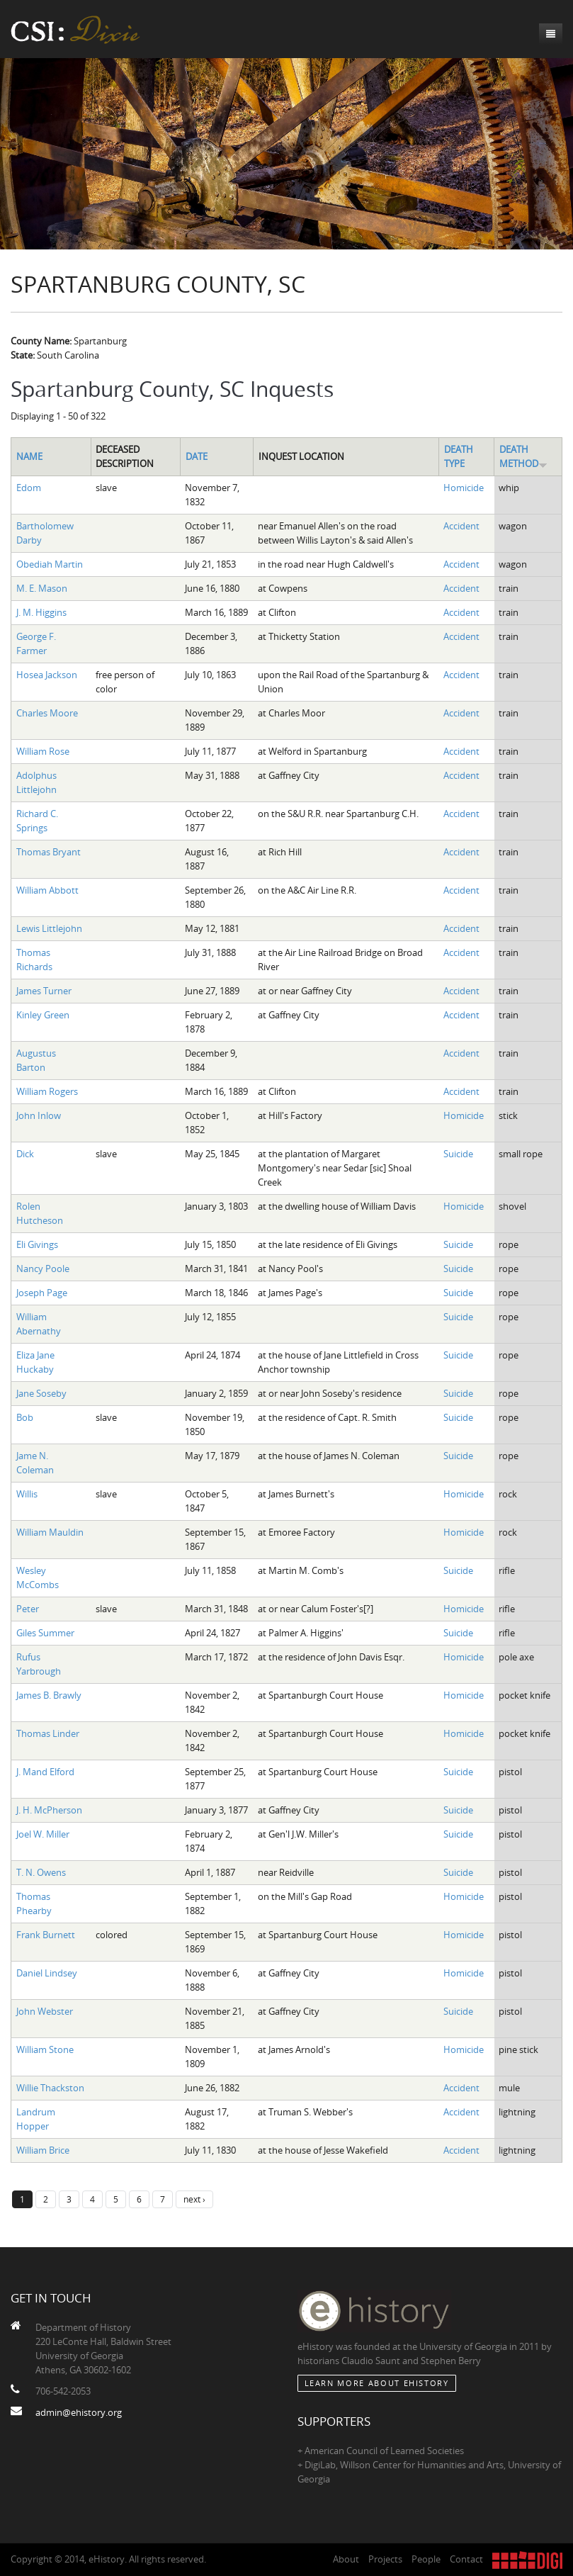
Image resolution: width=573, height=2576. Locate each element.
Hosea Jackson (46, 674)
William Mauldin (50, 1532)
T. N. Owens (41, 1872)
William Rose (42, 751)
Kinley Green (42, 1014)
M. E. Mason (41, 588)
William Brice (42, 2150)
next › (194, 2199)
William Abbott (47, 890)
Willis (27, 1493)
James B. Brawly (48, 1695)
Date (197, 456)
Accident (461, 525)
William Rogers (47, 1091)
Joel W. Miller (42, 1834)
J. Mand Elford (45, 1771)
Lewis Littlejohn (49, 928)
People (426, 2559)
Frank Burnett (45, 1934)
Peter (27, 1608)
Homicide (463, 487)
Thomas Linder (47, 1733)
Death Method (523, 456)
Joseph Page (41, 1292)
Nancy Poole (42, 1268)
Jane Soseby (41, 1393)
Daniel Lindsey (46, 1973)
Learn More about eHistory (377, 2383)
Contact (466, 2559)
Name (29, 456)
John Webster (44, 2011)
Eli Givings (37, 1244)
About (346, 2559)
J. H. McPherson (49, 1810)
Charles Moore (47, 713)
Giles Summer (45, 1632)
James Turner (44, 990)
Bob (24, 1417)
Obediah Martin (49, 564)
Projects (385, 2559)
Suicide (458, 1153)
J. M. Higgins (41, 612)
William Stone (45, 2049)
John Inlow (38, 1115)
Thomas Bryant (48, 851)
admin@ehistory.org (78, 2412)
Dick (25, 1153)
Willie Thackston (50, 2087)
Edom (28, 487)
